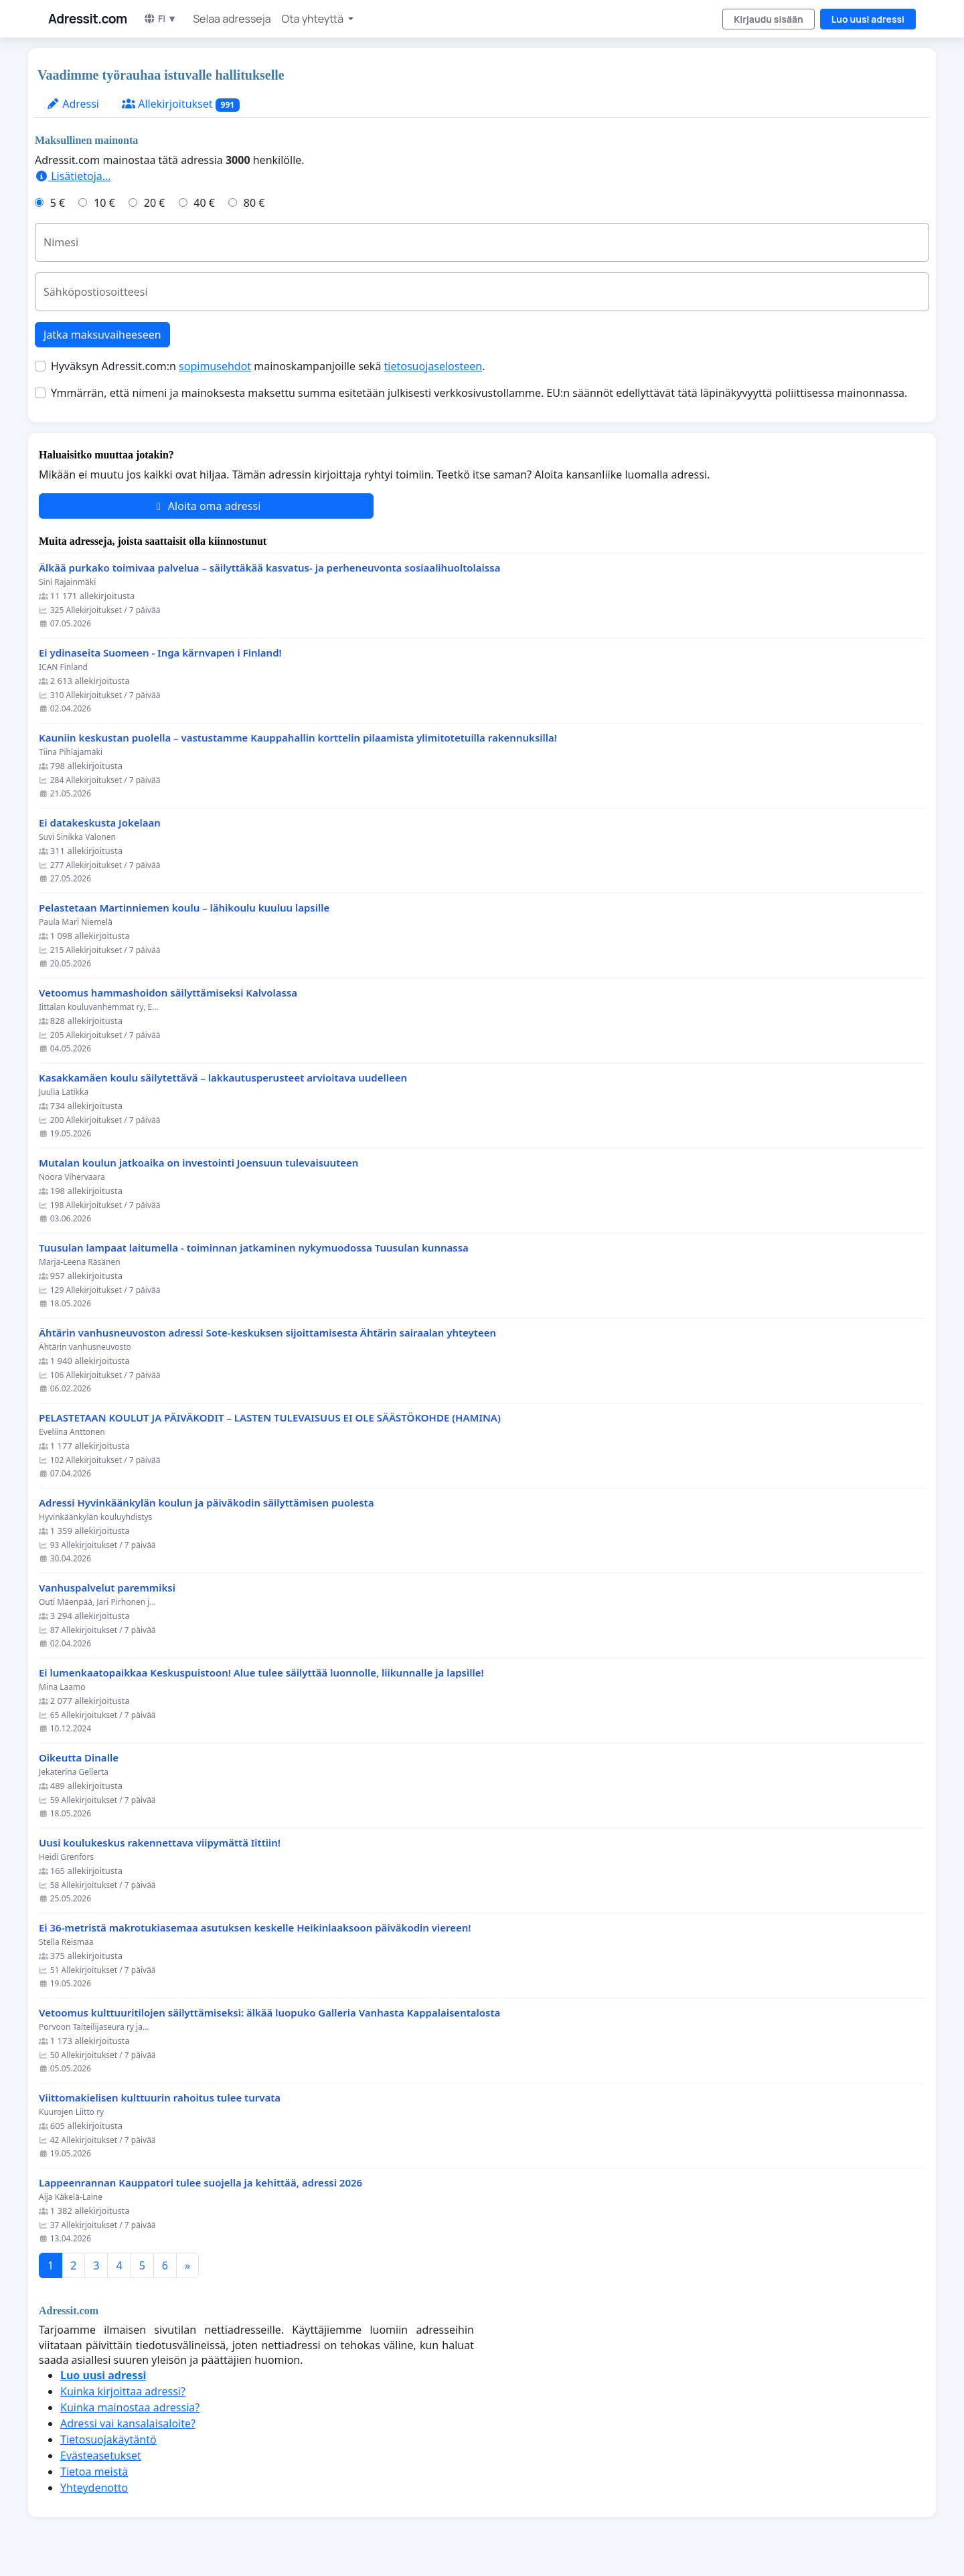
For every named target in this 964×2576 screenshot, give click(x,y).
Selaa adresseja (231, 18)
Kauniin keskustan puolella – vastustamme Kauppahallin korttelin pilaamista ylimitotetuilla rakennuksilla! (298, 738)
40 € (204, 202)
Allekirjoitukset (181, 104)
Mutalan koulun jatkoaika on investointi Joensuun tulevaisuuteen (198, 1162)
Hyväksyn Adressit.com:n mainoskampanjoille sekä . (268, 366)
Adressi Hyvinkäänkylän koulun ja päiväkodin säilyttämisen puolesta (206, 1502)
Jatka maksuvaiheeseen (102, 334)
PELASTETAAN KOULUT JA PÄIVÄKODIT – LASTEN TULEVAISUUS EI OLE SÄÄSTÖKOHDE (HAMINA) (270, 1417)
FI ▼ (160, 18)
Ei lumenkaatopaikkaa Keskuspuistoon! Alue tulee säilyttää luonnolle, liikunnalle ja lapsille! (261, 1672)
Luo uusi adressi (867, 19)
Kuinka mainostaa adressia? (129, 2407)
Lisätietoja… (72, 176)
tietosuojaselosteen (433, 366)
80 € (254, 202)
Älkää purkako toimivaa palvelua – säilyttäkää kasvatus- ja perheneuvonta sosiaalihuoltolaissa (269, 568)
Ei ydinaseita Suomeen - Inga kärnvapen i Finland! (160, 653)
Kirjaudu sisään (768, 19)
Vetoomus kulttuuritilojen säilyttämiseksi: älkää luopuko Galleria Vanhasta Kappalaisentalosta (269, 2012)
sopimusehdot (215, 366)
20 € (154, 202)
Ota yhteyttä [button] (314, 18)
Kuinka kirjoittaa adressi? (122, 2391)
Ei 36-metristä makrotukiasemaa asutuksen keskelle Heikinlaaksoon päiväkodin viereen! (255, 1927)
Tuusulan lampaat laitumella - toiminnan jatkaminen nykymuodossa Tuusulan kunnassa (254, 1247)
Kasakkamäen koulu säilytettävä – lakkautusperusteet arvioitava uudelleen (223, 1077)
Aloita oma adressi (206, 506)
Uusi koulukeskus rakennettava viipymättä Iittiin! (159, 1842)
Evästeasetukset (100, 2455)
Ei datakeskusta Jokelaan (100, 823)
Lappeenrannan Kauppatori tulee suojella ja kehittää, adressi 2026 (200, 2182)
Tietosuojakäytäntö (108, 2439)
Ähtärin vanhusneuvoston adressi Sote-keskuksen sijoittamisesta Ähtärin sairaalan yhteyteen (267, 1332)
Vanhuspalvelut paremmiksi (107, 1587)
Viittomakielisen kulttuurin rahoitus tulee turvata (159, 2097)
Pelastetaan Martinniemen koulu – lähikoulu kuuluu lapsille (184, 907)
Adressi (72, 103)
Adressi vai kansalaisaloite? (127, 2423)
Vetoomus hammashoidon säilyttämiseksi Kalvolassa (168, 992)
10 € (104, 202)
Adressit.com (87, 18)
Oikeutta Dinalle (78, 1757)
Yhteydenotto (94, 2487)
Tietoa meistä (94, 2471)
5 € (57, 202)
